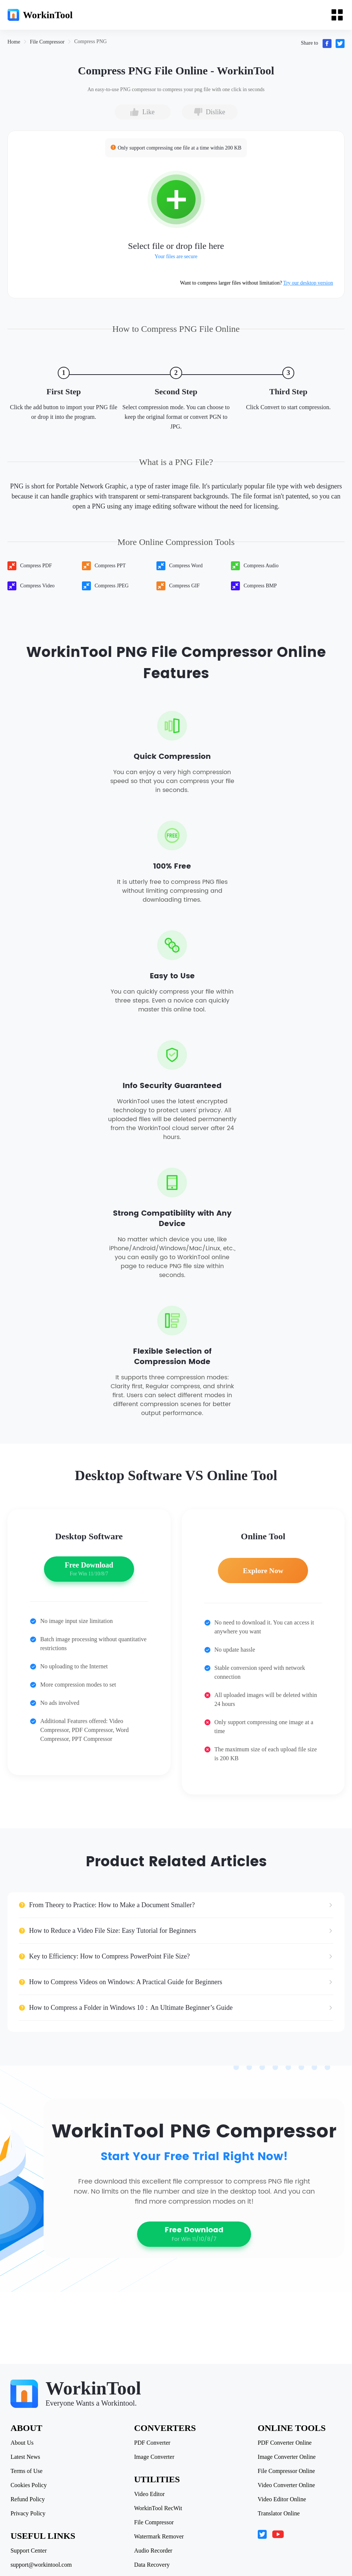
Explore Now (263, 1575)
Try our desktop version (308, 283)
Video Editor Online (281, 2499)
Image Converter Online (286, 2457)
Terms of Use (27, 2471)
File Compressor (47, 42)
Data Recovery (152, 2565)
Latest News (26, 2457)
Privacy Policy (28, 2513)
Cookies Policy (29, 2485)
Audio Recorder (153, 2551)
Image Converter (154, 2457)
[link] (13, 42)
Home (13, 42)
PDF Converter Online (284, 2443)
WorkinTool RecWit (158, 2508)
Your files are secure (176, 256)
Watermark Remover (159, 2537)
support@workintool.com (42, 2565)
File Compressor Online (285, 2471)
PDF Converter (152, 2443)
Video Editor (149, 2494)
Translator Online (278, 2513)
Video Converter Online (285, 2485)
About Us (22, 2443)
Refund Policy (28, 2499)
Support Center (29, 2551)
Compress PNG (90, 41)
